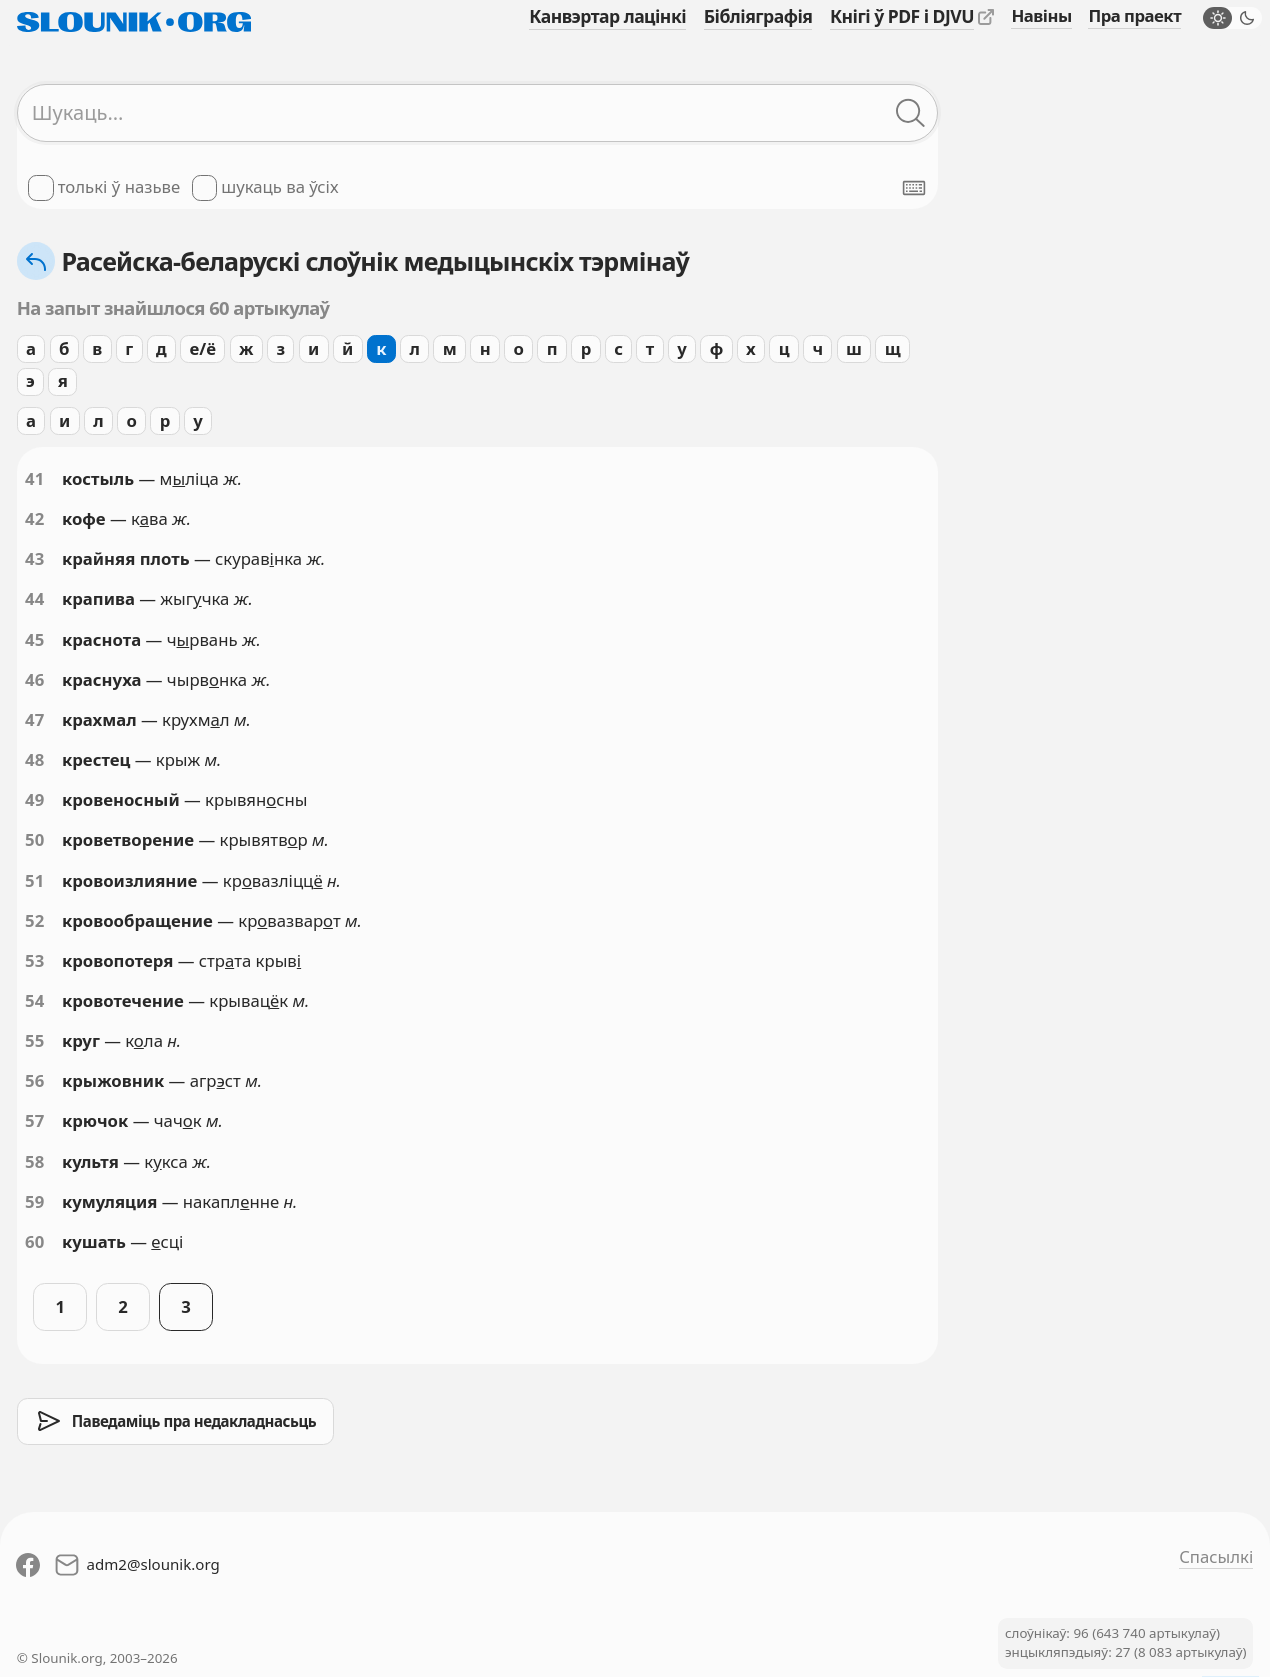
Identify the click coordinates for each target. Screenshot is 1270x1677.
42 (34, 518)
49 (34, 799)
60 (34, 1241)
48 (34, 759)
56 (34, 1080)
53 (34, 960)
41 (34, 478)
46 (34, 679)
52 (34, 920)
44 (34, 598)
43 (34, 558)
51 (34, 880)
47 (34, 719)
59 (34, 1201)
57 (34, 1120)
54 (34, 1000)
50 (34, 839)
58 (34, 1161)
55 (34, 1040)
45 (34, 639)
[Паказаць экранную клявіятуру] (914, 188)
